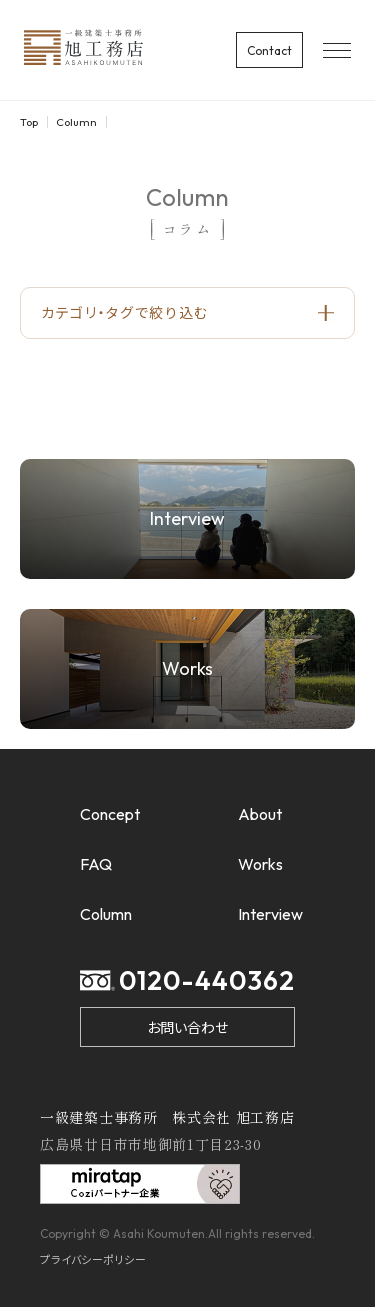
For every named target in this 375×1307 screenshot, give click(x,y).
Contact (269, 50)
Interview (270, 914)
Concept (110, 814)
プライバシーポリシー (93, 1259)
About (260, 814)
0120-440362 (187, 980)
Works (260, 864)
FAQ (96, 864)
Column (76, 122)
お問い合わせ (187, 1027)
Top (29, 122)
